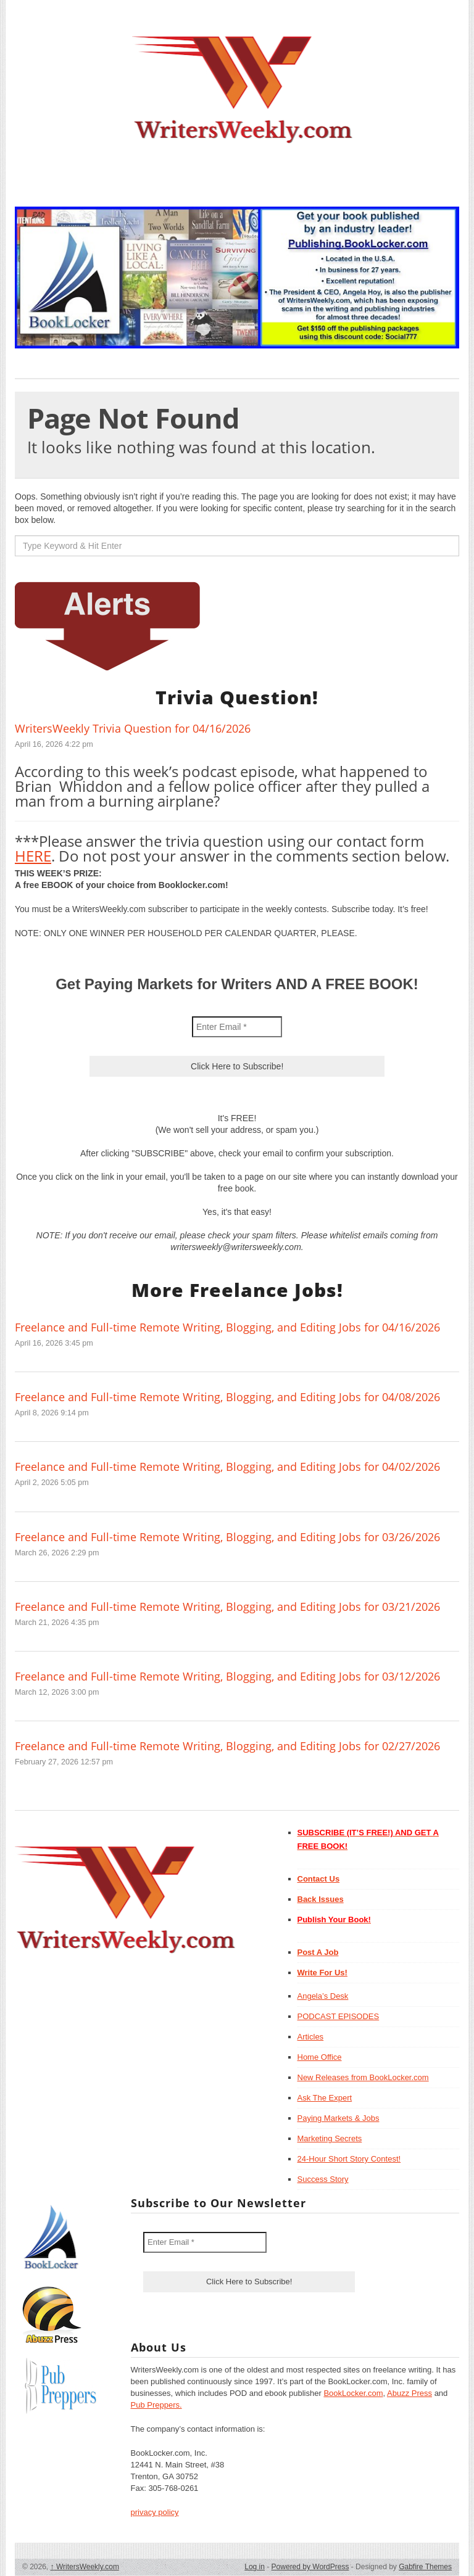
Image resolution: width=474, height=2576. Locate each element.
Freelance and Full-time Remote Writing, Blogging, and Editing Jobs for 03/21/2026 (227, 1606)
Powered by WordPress (310, 2566)
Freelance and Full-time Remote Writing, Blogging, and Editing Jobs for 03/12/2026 (227, 1676)
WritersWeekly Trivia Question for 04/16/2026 (133, 728)
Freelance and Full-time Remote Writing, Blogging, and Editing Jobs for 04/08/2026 (227, 1396)
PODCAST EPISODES (338, 2016)
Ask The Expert (324, 2097)
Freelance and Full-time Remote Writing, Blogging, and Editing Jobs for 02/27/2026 (227, 1746)
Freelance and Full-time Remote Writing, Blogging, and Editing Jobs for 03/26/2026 (227, 1536)
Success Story (323, 2179)
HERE (33, 856)
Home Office (319, 2057)
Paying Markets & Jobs (338, 2118)
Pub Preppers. (156, 2404)
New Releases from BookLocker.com (363, 2077)
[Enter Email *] (237, 1026)
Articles (310, 2036)
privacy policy (155, 2512)
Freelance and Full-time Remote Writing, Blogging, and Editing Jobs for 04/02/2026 (227, 1466)
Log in (254, 2566)
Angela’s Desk (323, 1996)
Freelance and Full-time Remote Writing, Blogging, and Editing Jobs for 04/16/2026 (227, 1327)
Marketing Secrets (329, 2138)
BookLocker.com (353, 2393)
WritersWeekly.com (85, 2566)
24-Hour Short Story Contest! (349, 2158)
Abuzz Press (409, 2393)
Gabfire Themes (425, 2566)
